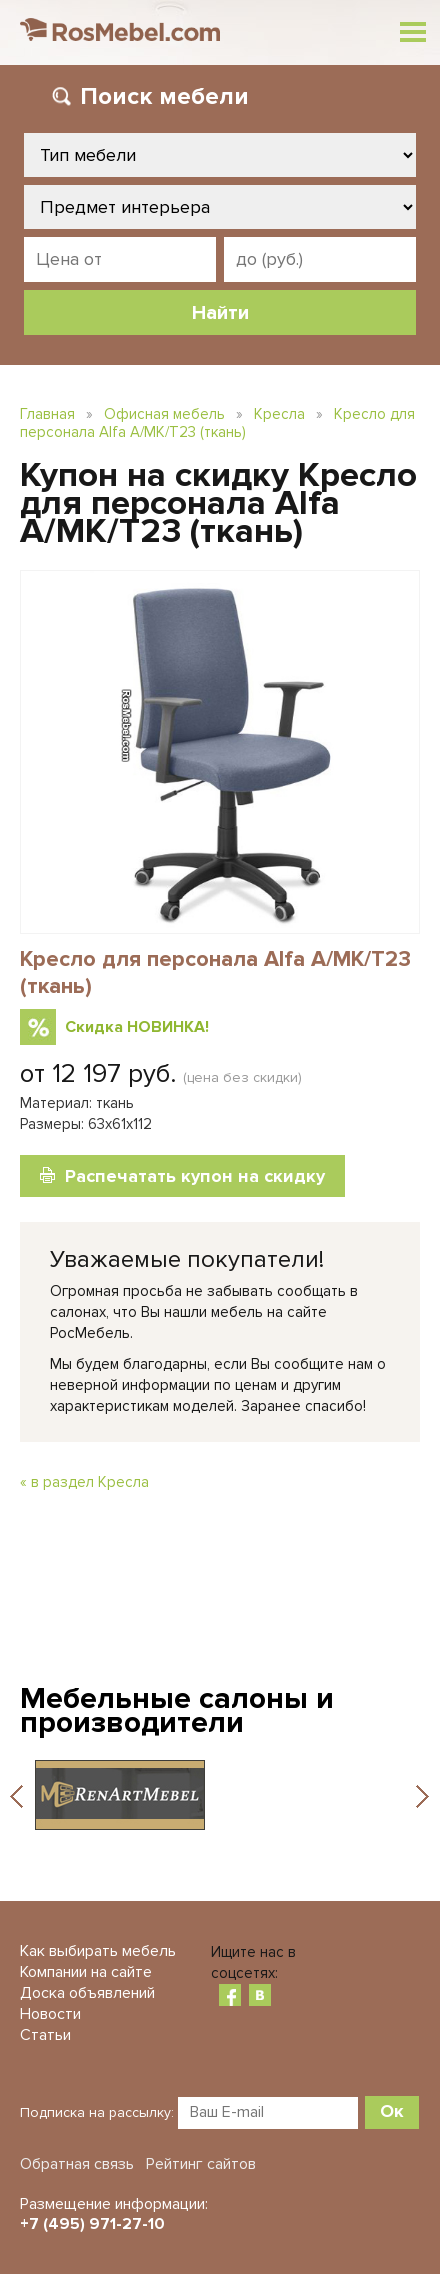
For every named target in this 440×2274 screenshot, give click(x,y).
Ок (392, 2111)
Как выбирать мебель (98, 1951)
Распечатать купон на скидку (195, 1176)
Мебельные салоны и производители (177, 1710)
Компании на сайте (86, 1972)
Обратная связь (77, 2164)
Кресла (279, 414)
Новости (50, 2014)
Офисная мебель (164, 414)
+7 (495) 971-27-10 (92, 2224)
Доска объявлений (87, 1993)
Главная (47, 414)
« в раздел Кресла (84, 1482)
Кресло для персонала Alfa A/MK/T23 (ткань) (217, 423)
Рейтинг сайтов (201, 2164)
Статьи (45, 2035)
